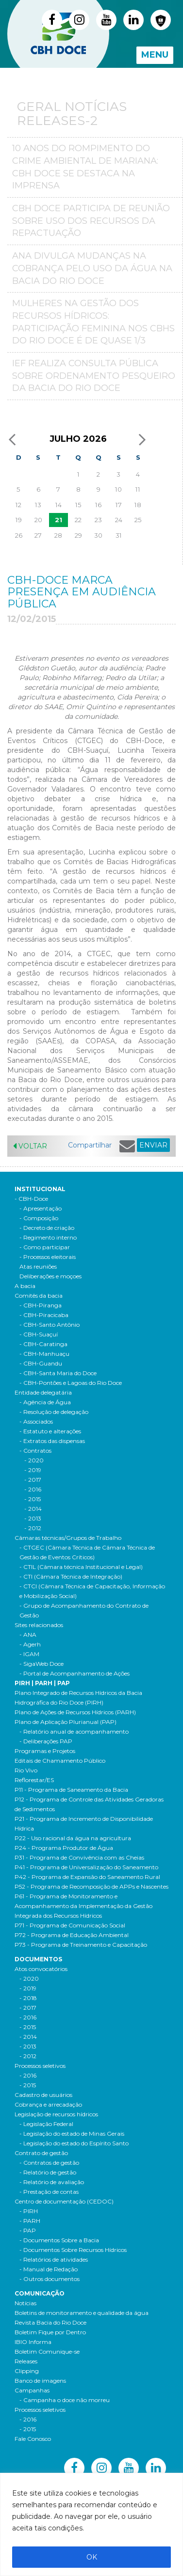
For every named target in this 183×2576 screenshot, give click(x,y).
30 (98, 535)
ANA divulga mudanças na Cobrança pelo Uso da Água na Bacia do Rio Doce (92, 268)
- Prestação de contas (49, 2191)
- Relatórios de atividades (53, 2259)
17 (119, 505)
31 (119, 535)
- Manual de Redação (48, 2269)
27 (38, 535)
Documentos (38, 1959)
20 (38, 520)
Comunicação (40, 2293)
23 (98, 520)
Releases (26, 2361)
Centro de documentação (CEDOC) (64, 2201)
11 (137, 489)
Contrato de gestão (41, 2153)
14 (58, 505)
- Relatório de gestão (47, 2172)
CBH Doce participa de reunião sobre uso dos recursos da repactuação (91, 220)
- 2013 (27, 2046)
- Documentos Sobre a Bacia (59, 2240)
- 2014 (28, 2036)
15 (78, 505)
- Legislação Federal (46, 2123)
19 (19, 520)
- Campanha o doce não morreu (64, 2400)
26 (18, 535)
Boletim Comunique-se (47, 2351)
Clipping (27, 2370)
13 (38, 505)
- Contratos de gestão (49, 2162)
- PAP (27, 2230)
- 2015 (27, 2027)
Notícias (25, 2303)
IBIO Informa (33, 2341)
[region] (91, 2524)
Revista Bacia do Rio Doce (50, 2322)
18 (137, 505)
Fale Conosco (33, 2438)
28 (58, 535)
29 (78, 535)
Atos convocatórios (41, 1968)
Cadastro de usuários (43, 2094)
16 (98, 505)
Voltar (30, 1146)
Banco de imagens (40, 2380)
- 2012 (27, 2056)
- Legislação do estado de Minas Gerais (71, 2133)
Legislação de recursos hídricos (56, 2114)
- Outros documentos (49, 2278)
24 (118, 520)
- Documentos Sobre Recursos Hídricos (73, 2249)
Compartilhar (90, 1145)
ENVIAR (153, 1145)
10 (118, 489)
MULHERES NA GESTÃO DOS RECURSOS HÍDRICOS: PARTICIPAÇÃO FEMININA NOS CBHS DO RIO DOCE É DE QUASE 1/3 (93, 322)
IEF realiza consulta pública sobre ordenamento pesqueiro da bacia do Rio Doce (93, 375)
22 (78, 520)
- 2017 (27, 2007)
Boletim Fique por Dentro (50, 2332)
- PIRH (28, 2211)
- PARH (29, 2220)
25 (138, 520)
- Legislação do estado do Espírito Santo (74, 2143)
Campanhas (32, 2390)
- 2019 (27, 1988)
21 (58, 520)
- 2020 (29, 1978)
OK (91, 2557)
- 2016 (27, 2017)
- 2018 (28, 1998)
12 (18, 505)
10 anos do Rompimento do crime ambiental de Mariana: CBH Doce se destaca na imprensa (85, 167)
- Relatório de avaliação (51, 2182)
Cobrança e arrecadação (48, 2104)
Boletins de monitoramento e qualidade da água (82, 2312)
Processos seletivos (40, 2065)
